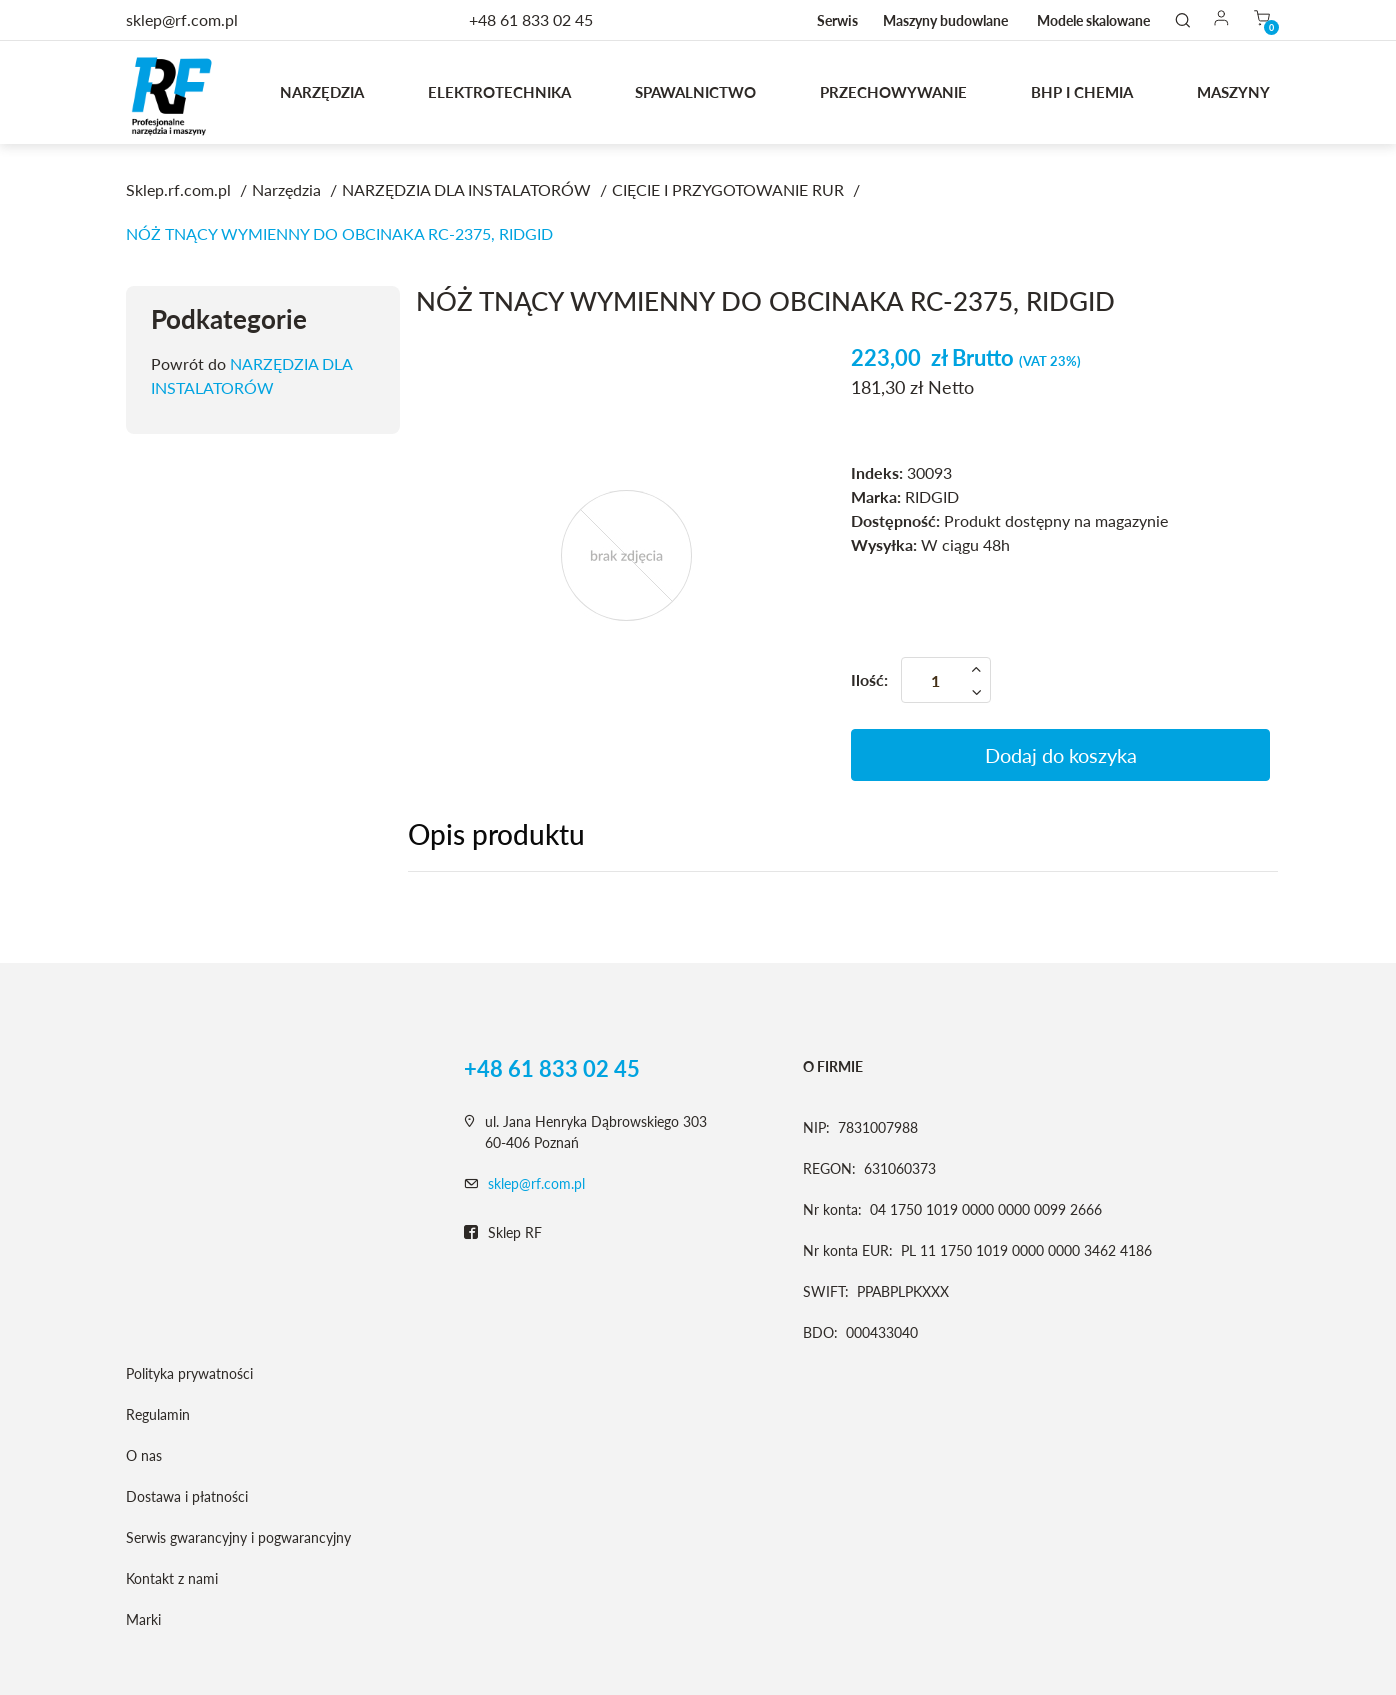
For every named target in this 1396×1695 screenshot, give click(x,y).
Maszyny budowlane (945, 20)
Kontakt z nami (172, 1578)
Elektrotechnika (499, 92)
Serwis (837, 20)
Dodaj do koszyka (1061, 755)
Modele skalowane (1093, 20)
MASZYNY (1233, 92)
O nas (144, 1455)
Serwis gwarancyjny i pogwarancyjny (238, 1537)
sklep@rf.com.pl (536, 1183)
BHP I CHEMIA (1082, 92)
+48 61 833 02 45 (531, 19)
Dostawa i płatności (187, 1496)
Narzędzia (322, 92)
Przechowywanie (893, 92)
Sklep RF (503, 1233)
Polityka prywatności (189, 1373)
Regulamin (158, 1414)
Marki (143, 1619)
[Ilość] (946, 680)
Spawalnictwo (695, 92)
